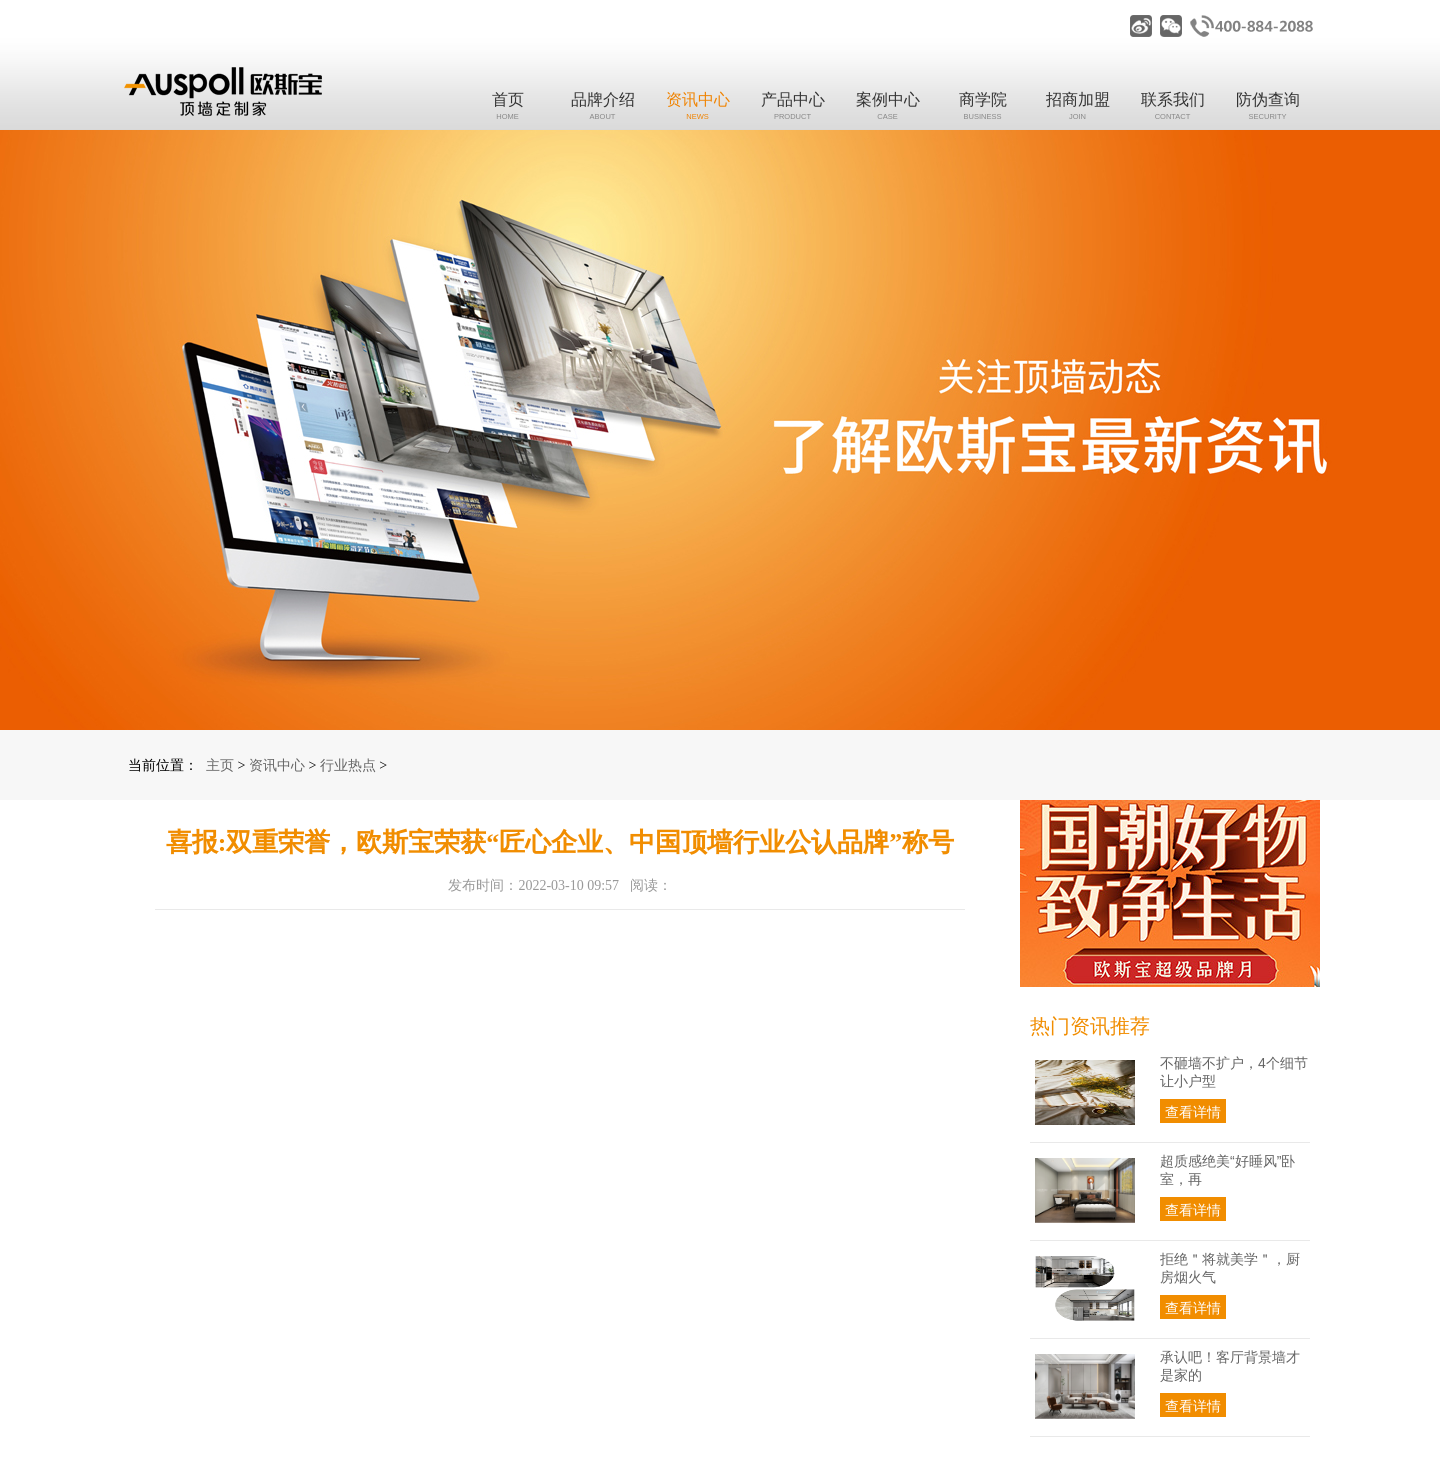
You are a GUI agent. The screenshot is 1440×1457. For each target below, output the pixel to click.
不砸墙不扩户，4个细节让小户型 (1234, 1072)
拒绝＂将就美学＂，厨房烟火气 (1230, 1268)
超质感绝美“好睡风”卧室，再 (1227, 1170)
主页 (220, 765)
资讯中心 (277, 765)
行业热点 (348, 765)
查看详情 (1193, 1112)
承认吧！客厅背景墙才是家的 (1230, 1366)
